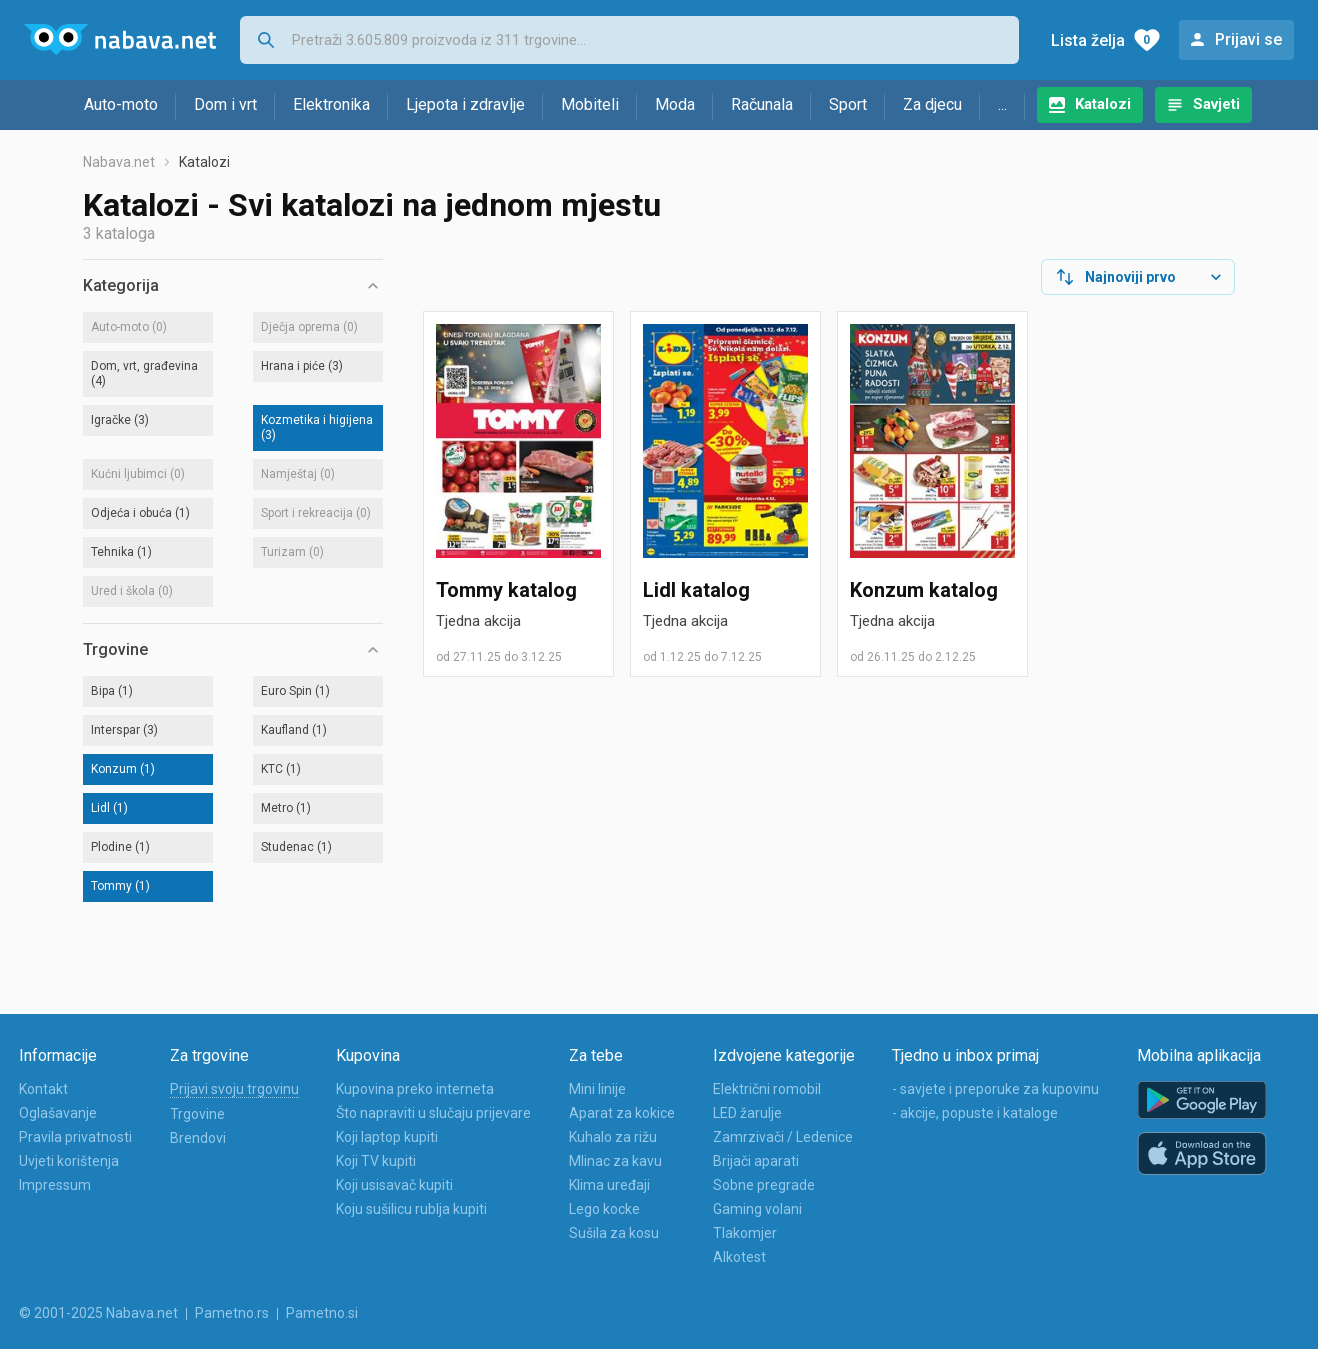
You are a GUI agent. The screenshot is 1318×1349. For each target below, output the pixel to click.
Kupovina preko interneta (415, 1089)
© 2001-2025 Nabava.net (98, 1313)
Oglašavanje (58, 1113)
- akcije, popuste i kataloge (975, 1113)
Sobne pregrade (764, 1185)
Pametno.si (322, 1313)
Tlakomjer (745, 1233)
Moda (675, 104)
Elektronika (331, 104)
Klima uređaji (609, 1185)
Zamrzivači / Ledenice (783, 1137)
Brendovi (198, 1138)
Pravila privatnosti (75, 1137)
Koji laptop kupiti (387, 1137)
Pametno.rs (232, 1313)
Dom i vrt (225, 104)
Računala (762, 104)
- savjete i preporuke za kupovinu (995, 1089)
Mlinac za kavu (615, 1161)
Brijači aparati (756, 1161)
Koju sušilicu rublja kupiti (411, 1209)
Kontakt (43, 1089)
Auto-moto (121, 104)
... (1002, 104)
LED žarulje (747, 1113)
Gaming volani (757, 1209)
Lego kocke (604, 1209)
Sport (848, 104)
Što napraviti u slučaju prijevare (433, 1113)
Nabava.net (119, 162)
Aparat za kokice (622, 1113)
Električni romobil (767, 1089)
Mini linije (597, 1089)
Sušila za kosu (614, 1233)
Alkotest (739, 1257)
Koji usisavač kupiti (394, 1185)
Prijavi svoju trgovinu (234, 1089)
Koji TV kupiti (376, 1161)
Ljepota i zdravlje (465, 104)
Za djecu (932, 104)
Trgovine (197, 1114)
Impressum (55, 1185)
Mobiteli (590, 104)
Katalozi (1103, 104)
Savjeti (1216, 104)
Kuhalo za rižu (613, 1137)
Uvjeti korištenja (69, 1161)
